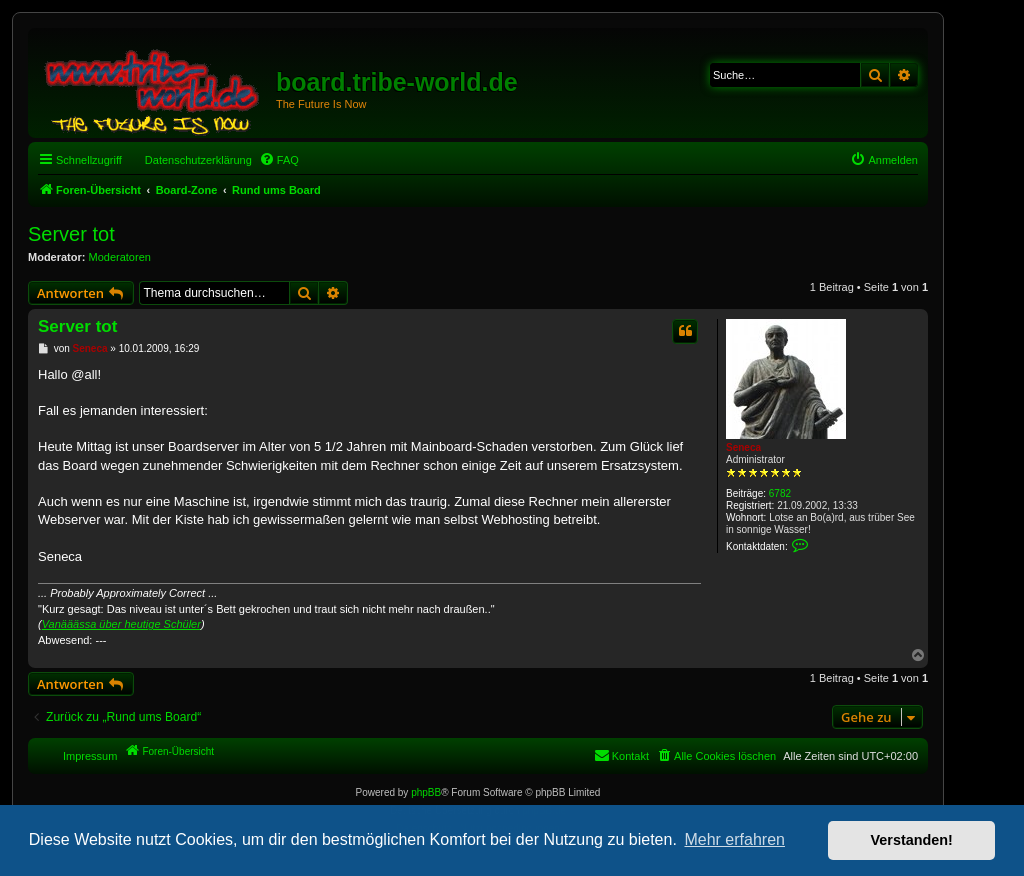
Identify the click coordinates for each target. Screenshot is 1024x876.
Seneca (743, 447)
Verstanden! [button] (912, 840)
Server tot (71, 234)
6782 (780, 493)
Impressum (90, 756)
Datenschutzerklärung (198, 160)
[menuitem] (279, 160)
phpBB (426, 792)
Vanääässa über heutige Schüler (121, 624)
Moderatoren (120, 257)
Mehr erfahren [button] (734, 839)
